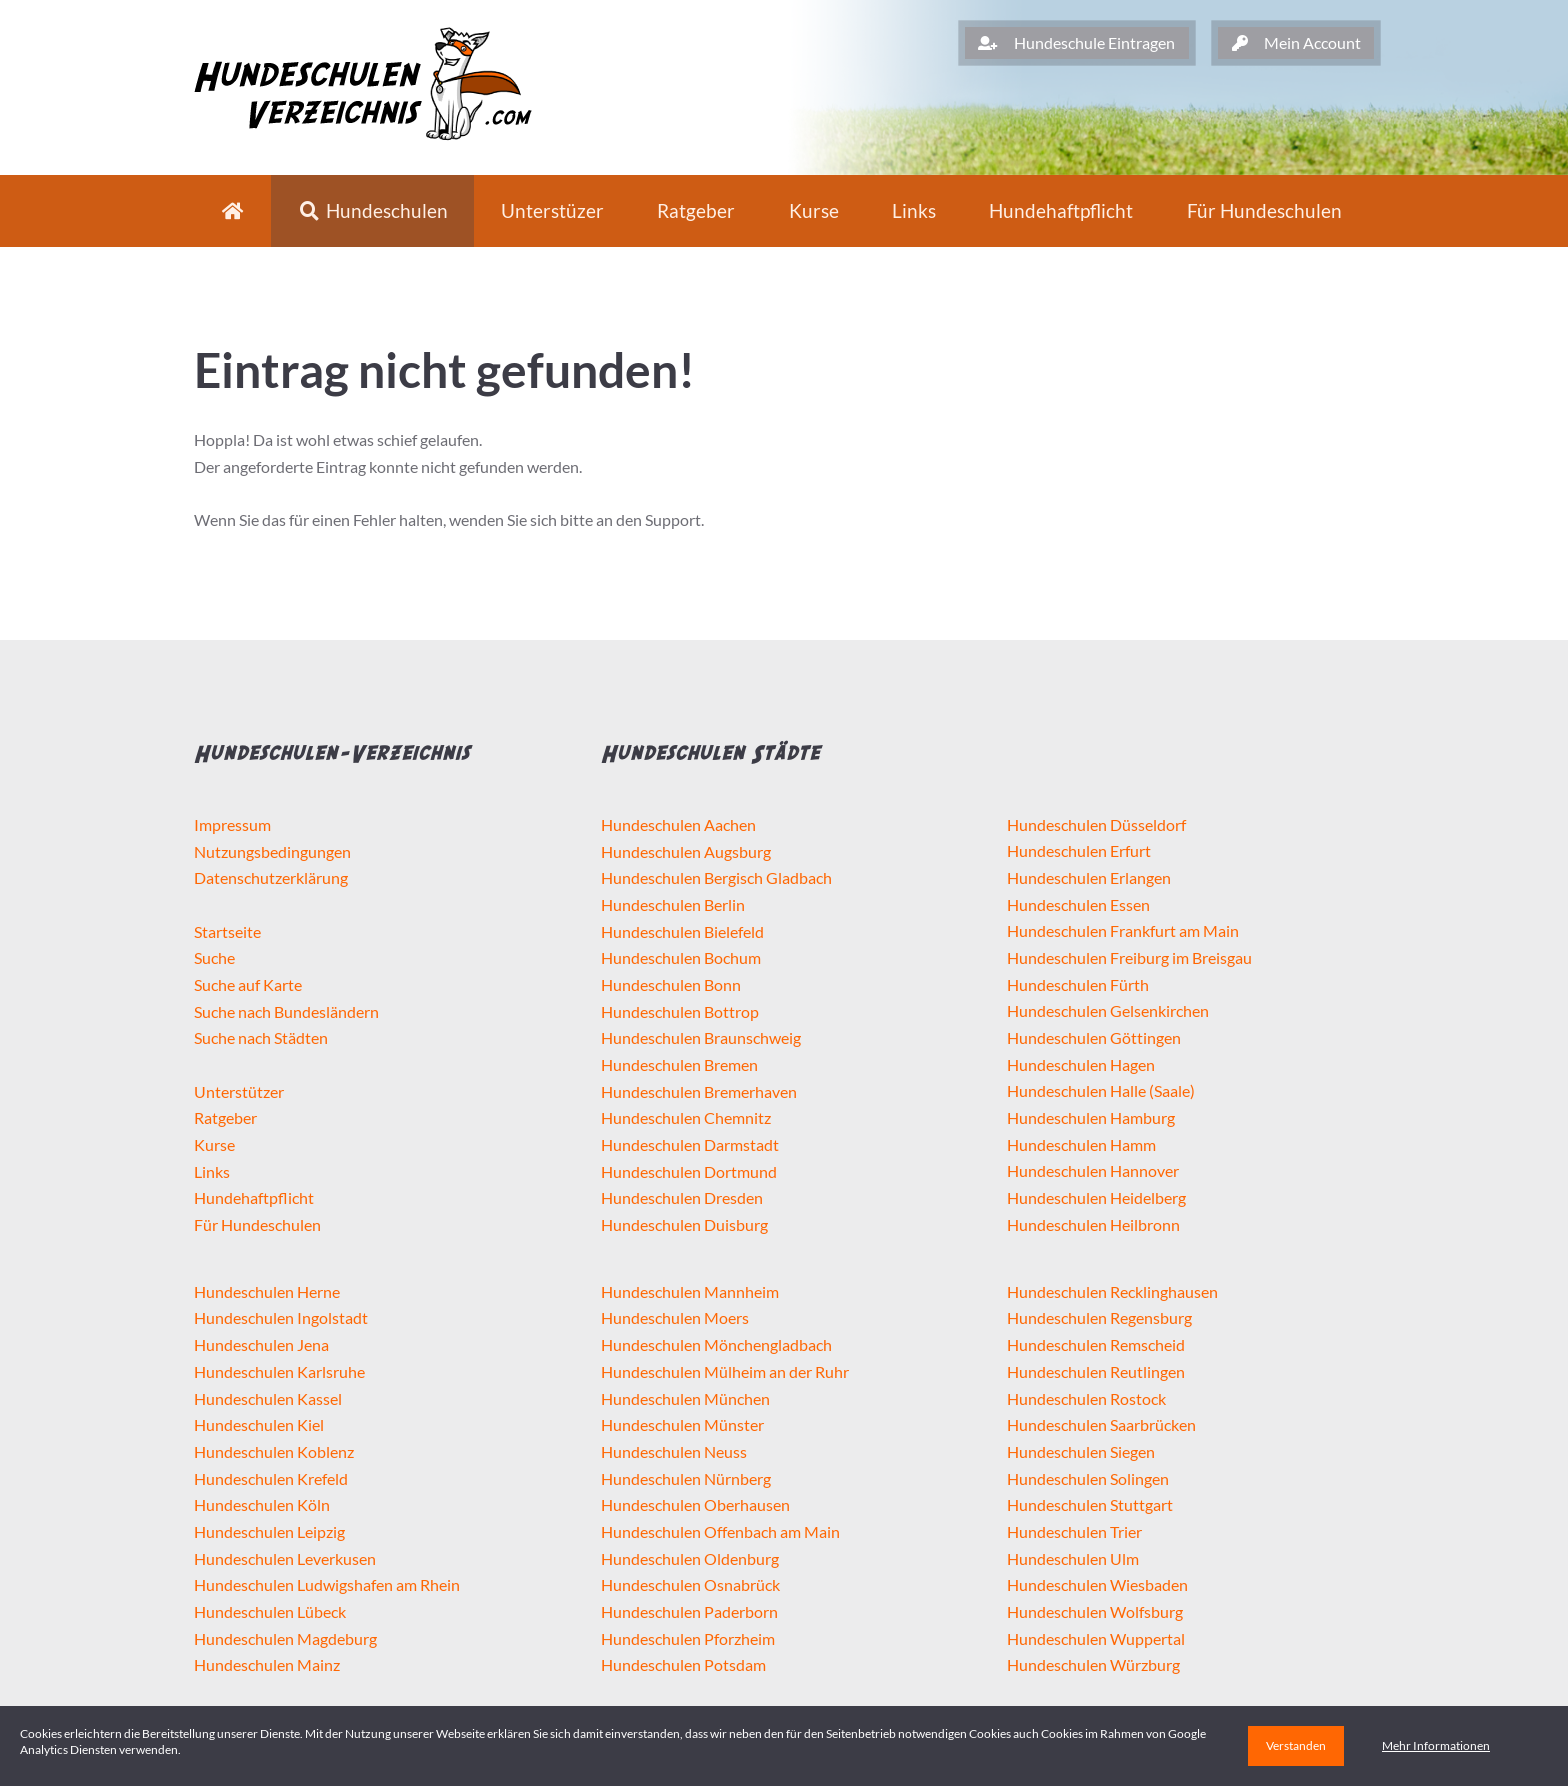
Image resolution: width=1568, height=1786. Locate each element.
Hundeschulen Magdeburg (285, 1638)
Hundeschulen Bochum (681, 957)
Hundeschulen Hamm (1081, 1144)
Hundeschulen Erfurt (1079, 850)
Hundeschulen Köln (262, 1504)
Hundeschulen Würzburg (1093, 1664)
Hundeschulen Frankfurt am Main (1123, 930)
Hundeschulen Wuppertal (1096, 1638)
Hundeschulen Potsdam (683, 1664)
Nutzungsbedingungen (272, 851)
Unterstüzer (552, 210)
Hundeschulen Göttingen (1094, 1037)
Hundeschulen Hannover (1093, 1170)
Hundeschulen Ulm (1073, 1558)
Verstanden (1296, 1745)
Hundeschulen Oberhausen (695, 1504)
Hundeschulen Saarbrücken (1101, 1424)
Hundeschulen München (685, 1398)
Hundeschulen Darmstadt (690, 1144)
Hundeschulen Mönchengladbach (716, 1344)
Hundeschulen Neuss (674, 1451)
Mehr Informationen (1436, 1745)
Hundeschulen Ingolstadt (281, 1317)
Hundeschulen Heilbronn (1093, 1224)
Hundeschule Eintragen (1076, 42)
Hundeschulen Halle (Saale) (1101, 1090)
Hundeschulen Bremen (679, 1064)
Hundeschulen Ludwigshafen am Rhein (327, 1584)
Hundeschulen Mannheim (690, 1291)
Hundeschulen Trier (1074, 1531)
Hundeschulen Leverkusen (285, 1558)
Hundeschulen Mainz (267, 1664)
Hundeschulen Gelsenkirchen (1108, 1010)
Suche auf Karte (248, 984)
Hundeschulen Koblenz (274, 1451)
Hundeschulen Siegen (1081, 1451)
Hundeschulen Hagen (1081, 1064)
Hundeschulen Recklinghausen (1112, 1291)
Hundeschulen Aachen (678, 824)
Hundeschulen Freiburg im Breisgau (1129, 957)
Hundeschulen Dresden (682, 1197)
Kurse (814, 210)
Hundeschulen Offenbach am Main (720, 1531)
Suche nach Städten (261, 1037)
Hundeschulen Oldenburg (690, 1558)
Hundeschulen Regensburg (1099, 1317)
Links (914, 210)
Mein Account (1296, 42)
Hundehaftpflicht (1061, 210)
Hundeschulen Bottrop (680, 1011)
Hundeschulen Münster (682, 1424)
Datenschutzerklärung (271, 877)
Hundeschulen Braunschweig (701, 1037)
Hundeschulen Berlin (673, 904)
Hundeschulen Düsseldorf (1096, 824)
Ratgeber (696, 210)
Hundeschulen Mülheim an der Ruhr (725, 1371)
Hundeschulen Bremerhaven (699, 1091)
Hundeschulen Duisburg (684, 1224)
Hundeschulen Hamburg (1091, 1117)
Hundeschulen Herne (267, 1291)
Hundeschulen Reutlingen (1096, 1371)
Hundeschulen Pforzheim (688, 1638)
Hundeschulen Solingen (1088, 1478)
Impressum (232, 824)
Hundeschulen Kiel (259, 1424)
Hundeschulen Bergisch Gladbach (716, 877)
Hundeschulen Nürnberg (686, 1478)
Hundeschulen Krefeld (271, 1478)
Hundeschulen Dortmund (689, 1171)
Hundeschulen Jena (261, 1344)
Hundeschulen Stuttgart (1090, 1504)
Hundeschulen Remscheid (1096, 1344)
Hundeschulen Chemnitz (686, 1117)
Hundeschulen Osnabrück (690, 1584)
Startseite (227, 931)
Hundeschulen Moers (675, 1317)
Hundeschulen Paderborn (689, 1611)
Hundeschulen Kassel (268, 1398)
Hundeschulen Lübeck (270, 1611)
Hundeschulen (373, 210)
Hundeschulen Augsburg (686, 851)
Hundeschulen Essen (1078, 904)
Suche (214, 957)
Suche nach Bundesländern (286, 1011)
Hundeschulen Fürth (1078, 984)
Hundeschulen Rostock (1086, 1398)
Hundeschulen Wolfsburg (1095, 1611)
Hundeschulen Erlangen (1089, 877)
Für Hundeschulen (257, 1224)
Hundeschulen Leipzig (269, 1531)
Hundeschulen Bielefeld (682, 931)
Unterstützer (239, 1091)
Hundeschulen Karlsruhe (279, 1371)
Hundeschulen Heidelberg (1096, 1197)
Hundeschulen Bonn (671, 984)
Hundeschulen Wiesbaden (1097, 1584)
